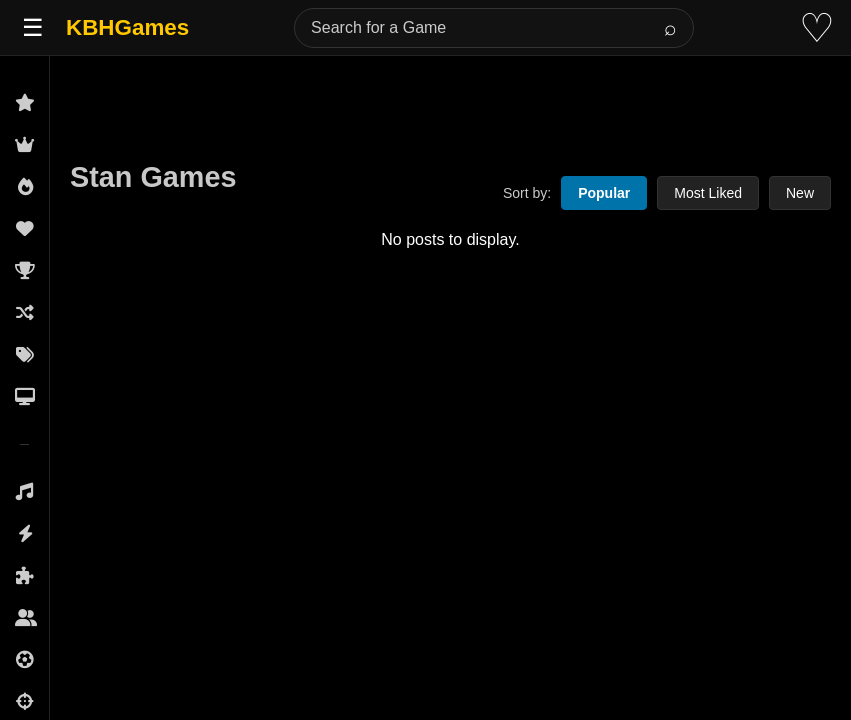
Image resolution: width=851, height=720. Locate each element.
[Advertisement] (450, 102)
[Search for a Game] (494, 28)
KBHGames (127, 27)
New (800, 193)
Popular (604, 193)
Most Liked (708, 193)
